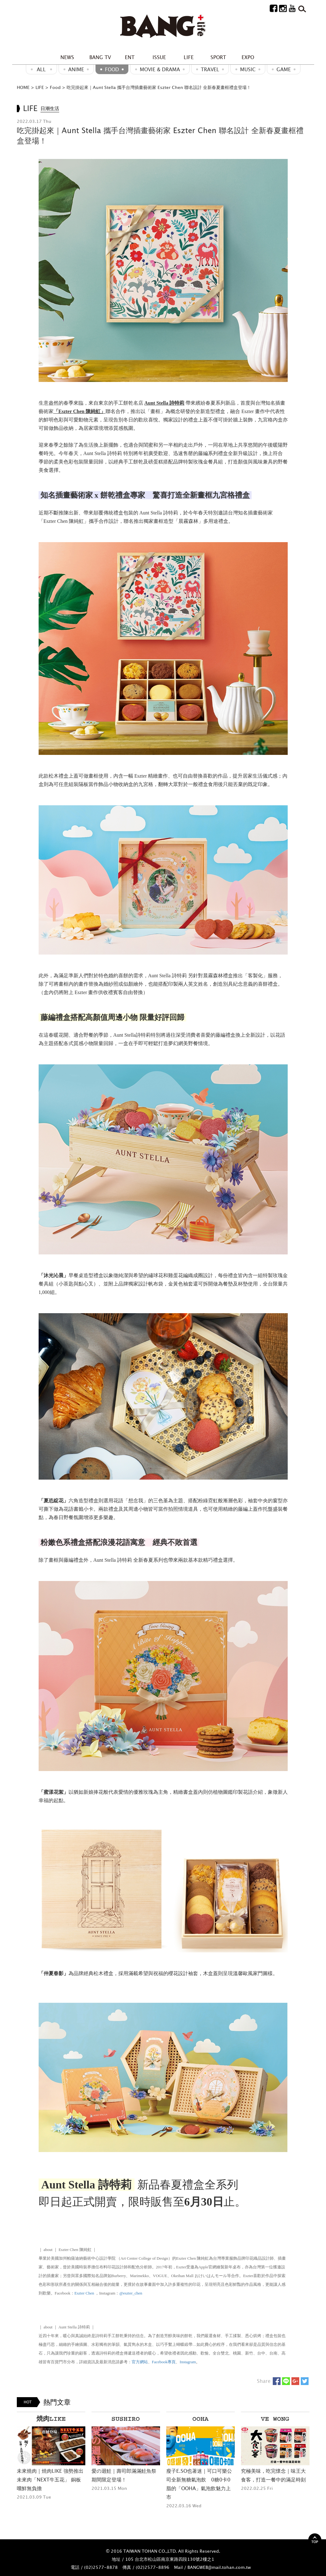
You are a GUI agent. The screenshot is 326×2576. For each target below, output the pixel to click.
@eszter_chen (130, 2293)
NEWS (67, 57)
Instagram (188, 2362)
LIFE (189, 57)
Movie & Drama (160, 69)
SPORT (218, 57)
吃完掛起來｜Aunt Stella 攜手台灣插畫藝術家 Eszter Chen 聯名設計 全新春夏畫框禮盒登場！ (159, 87)
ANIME (76, 69)
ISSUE (159, 57)
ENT (130, 57)
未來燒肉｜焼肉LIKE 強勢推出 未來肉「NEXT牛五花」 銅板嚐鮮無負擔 (50, 2479)
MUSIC (248, 69)
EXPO (248, 57)
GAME (283, 69)
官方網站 (140, 2362)
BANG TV (100, 57)
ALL (41, 69)
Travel (210, 69)
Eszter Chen (84, 2293)
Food (112, 69)
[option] (51, 2456)
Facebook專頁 (164, 2362)
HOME (23, 87)
